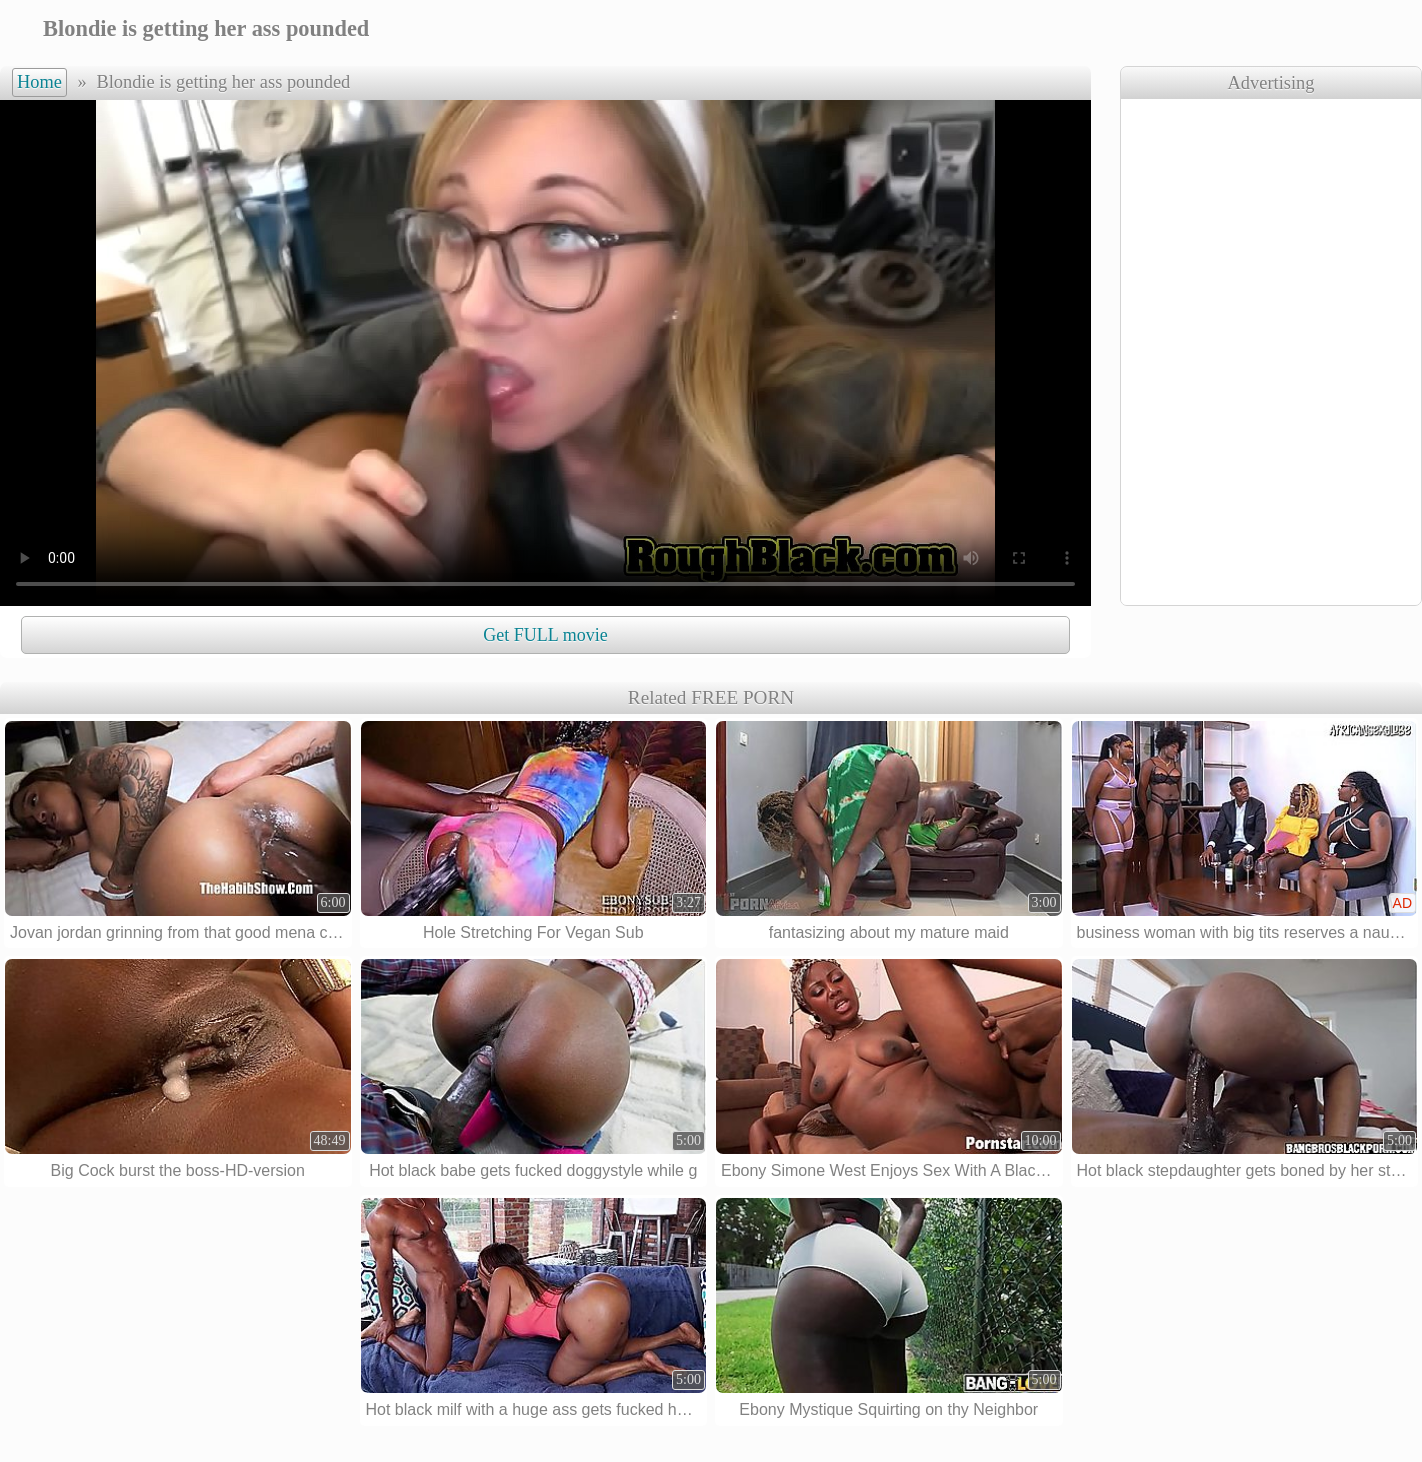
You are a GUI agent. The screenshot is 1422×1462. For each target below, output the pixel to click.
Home (39, 82)
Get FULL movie (545, 635)
